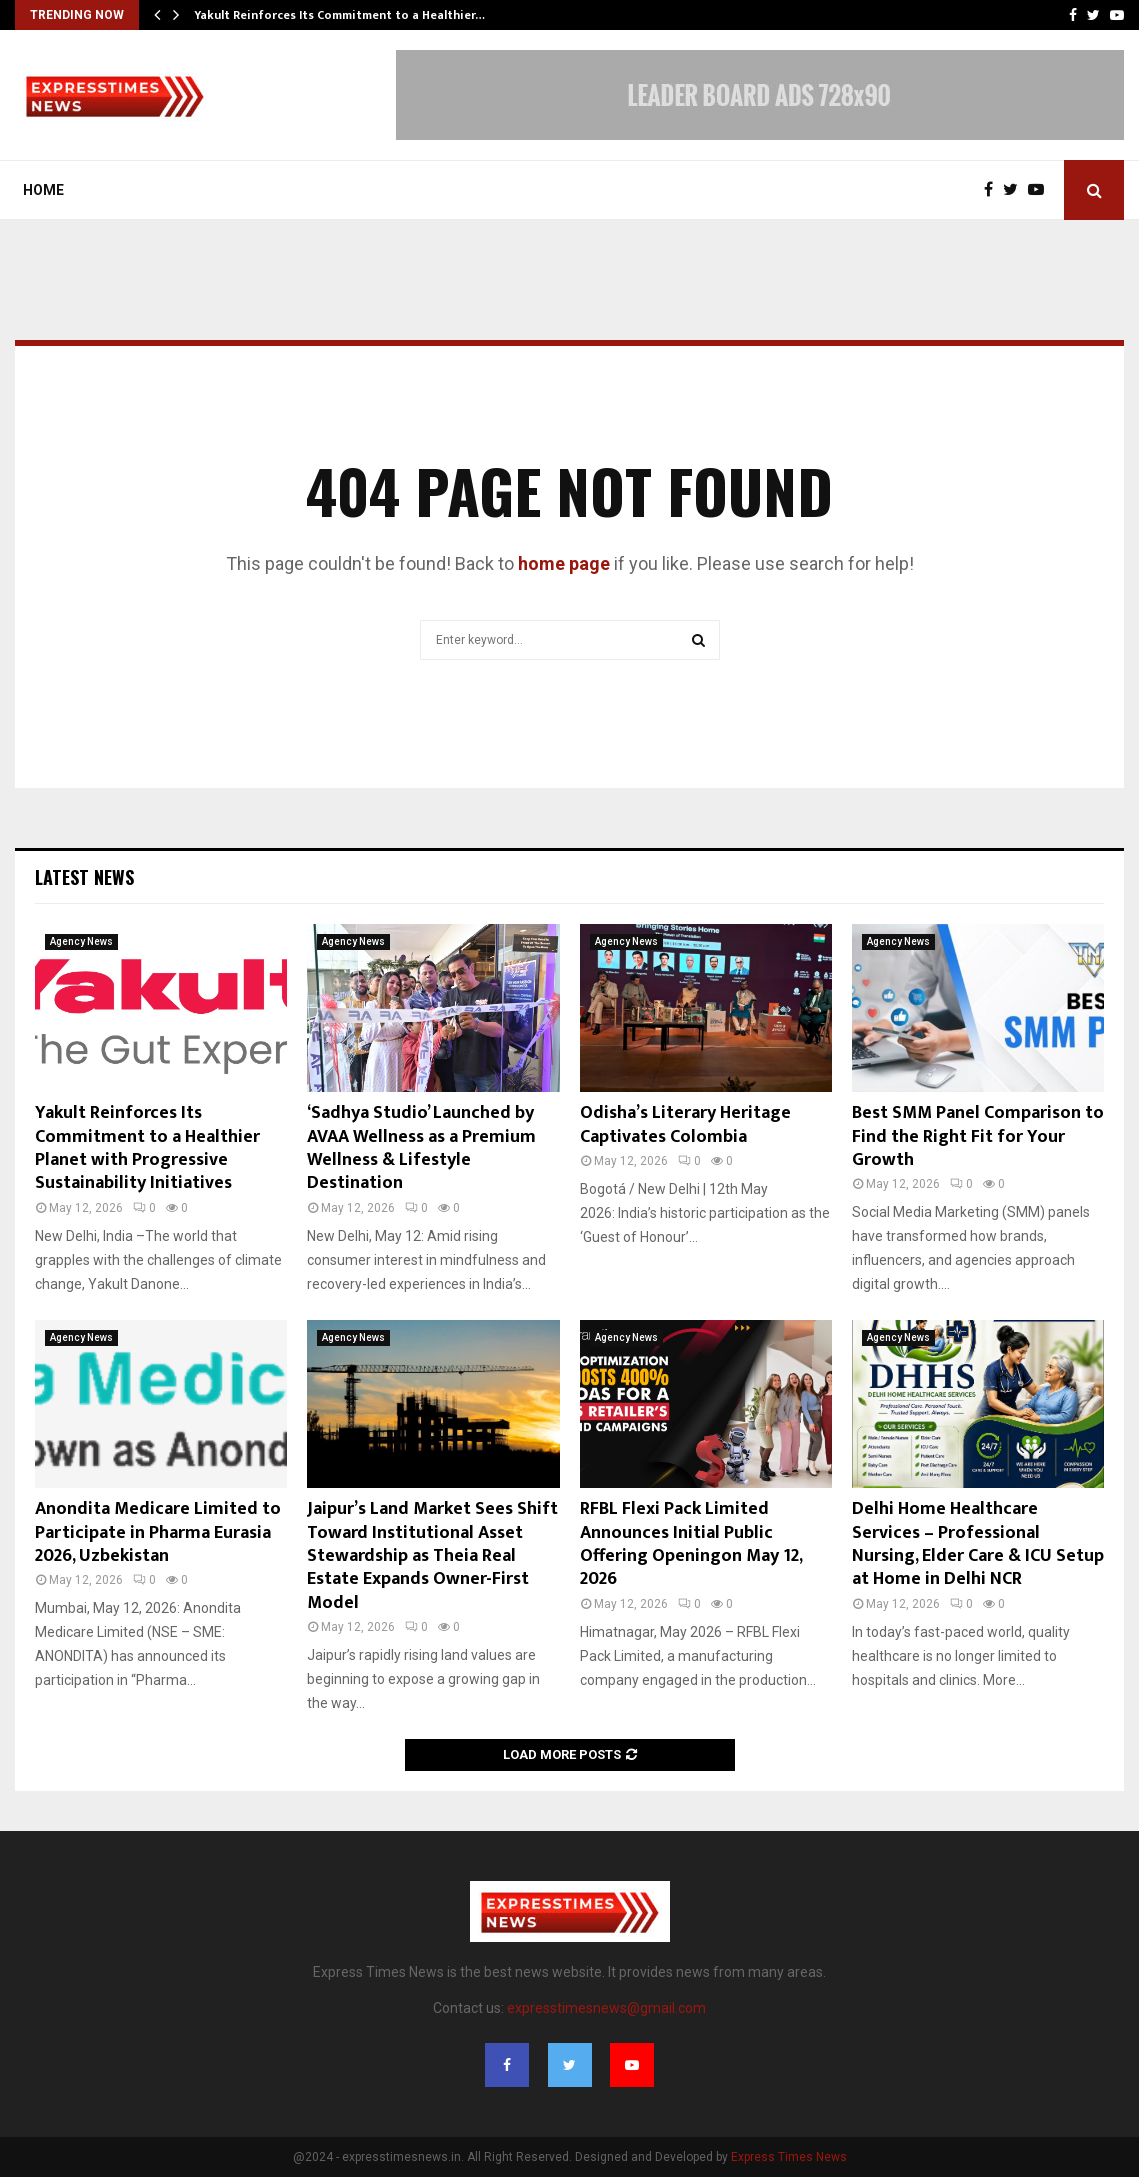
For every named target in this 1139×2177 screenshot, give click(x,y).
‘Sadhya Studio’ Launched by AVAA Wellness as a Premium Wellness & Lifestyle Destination (421, 1148)
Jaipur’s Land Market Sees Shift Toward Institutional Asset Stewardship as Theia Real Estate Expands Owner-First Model (432, 1556)
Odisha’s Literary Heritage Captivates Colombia (685, 1124)
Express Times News (789, 2157)
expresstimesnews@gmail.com (606, 2008)
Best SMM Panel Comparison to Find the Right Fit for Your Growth (978, 1136)
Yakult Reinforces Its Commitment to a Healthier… (339, 15)
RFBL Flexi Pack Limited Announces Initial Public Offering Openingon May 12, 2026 (691, 1544)
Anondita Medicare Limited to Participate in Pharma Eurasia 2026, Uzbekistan (158, 1532)
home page (564, 563)
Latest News (84, 877)
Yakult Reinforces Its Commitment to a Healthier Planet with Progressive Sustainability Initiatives (147, 1148)
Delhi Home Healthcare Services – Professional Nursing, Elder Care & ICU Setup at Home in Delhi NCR (978, 1544)
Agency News (81, 941)
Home (43, 190)
